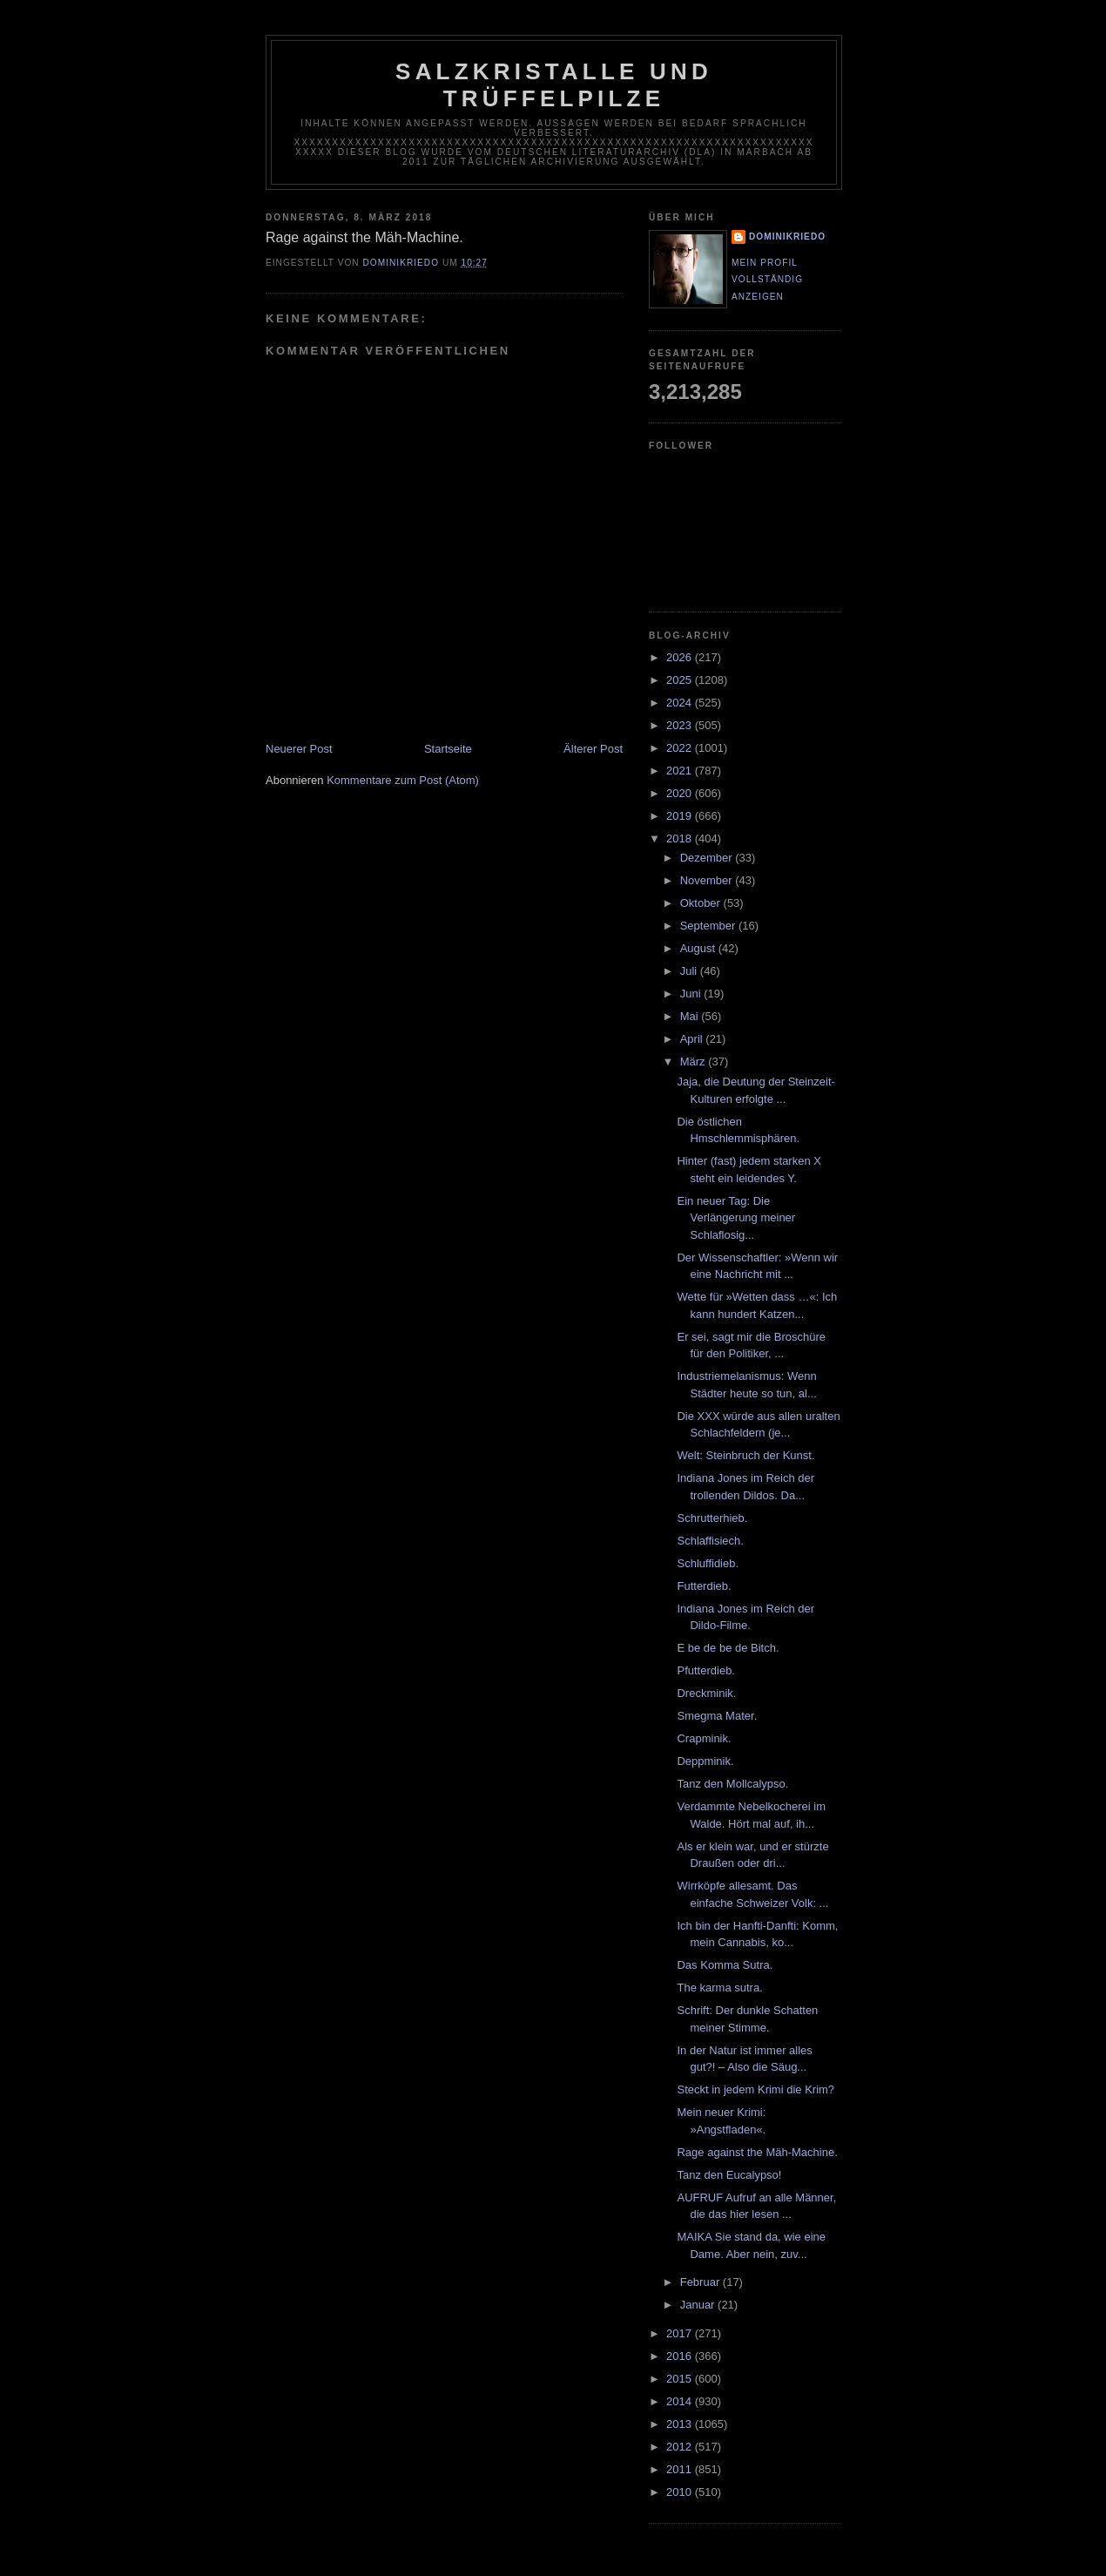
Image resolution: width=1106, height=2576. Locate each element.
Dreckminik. (706, 1693)
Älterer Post (593, 748)
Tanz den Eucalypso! (729, 2174)
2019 (680, 815)
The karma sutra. (719, 1987)
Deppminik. (705, 1761)
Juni (692, 993)
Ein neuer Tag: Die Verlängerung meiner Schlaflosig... (736, 1217)
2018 (680, 838)
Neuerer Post (299, 748)
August (699, 948)
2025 (680, 679)
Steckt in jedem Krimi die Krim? (755, 2089)
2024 (680, 702)
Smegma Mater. (717, 1715)
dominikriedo (787, 236)
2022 (680, 747)
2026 (680, 657)
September (709, 925)
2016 (680, 2356)
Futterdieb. (704, 1585)
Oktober (702, 902)
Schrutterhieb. (712, 1518)
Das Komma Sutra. (724, 1964)
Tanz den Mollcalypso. (732, 1783)
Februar (701, 2282)
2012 (680, 2446)
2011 (680, 2469)
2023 (680, 725)
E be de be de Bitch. (728, 1647)
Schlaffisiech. (710, 1540)
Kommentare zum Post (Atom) (403, 780)
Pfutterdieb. (706, 1670)
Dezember (708, 857)
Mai (691, 1016)
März (694, 1061)
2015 (680, 2378)
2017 (680, 2333)
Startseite (448, 748)
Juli (690, 970)
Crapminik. (704, 1738)
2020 (680, 793)
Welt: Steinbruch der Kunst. (745, 1455)
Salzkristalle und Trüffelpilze (553, 85)
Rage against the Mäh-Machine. (757, 2152)
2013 (680, 2424)
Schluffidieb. (707, 1563)
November (708, 880)
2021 (680, 770)
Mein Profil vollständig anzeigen (767, 279)
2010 (680, 2491)
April (693, 1038)
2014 (680, 2401)
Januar (699, 2304)
